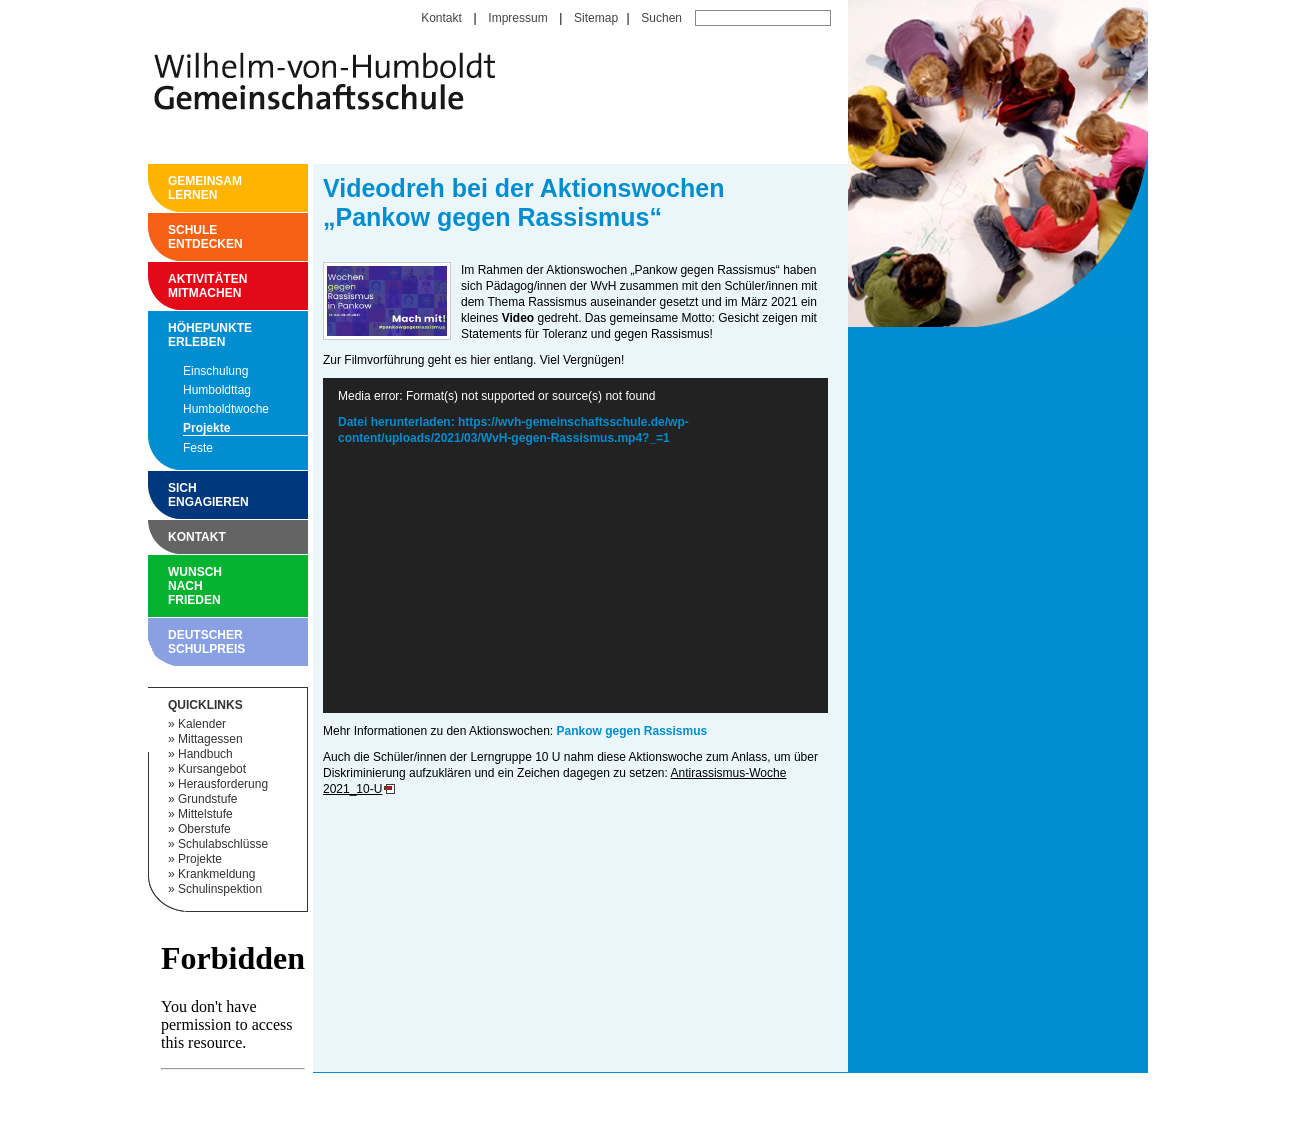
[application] (575, 545)
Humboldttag (217, 390)
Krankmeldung (216, 874)
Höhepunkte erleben (173, 335)
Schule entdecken (173, 237)
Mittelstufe (205, 814)
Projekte (206, 428)
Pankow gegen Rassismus (631, 731)
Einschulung (215, 371)
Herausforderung (223, 784)
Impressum (517, 18)
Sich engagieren (173, 495)
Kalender (202, 724)
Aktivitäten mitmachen (173, 286)
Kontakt (441, 18)
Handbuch (205, 754)
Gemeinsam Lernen (173, 188)
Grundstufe (207, 799)
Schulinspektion (220, 889)
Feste (198, 448)
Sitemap (596, 18)
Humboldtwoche (226, 409)
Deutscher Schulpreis (173, 642)
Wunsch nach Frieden (173, 586)
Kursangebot (212, 769)
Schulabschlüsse (223, 844)
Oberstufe (204, 829)
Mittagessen (210, 739)
